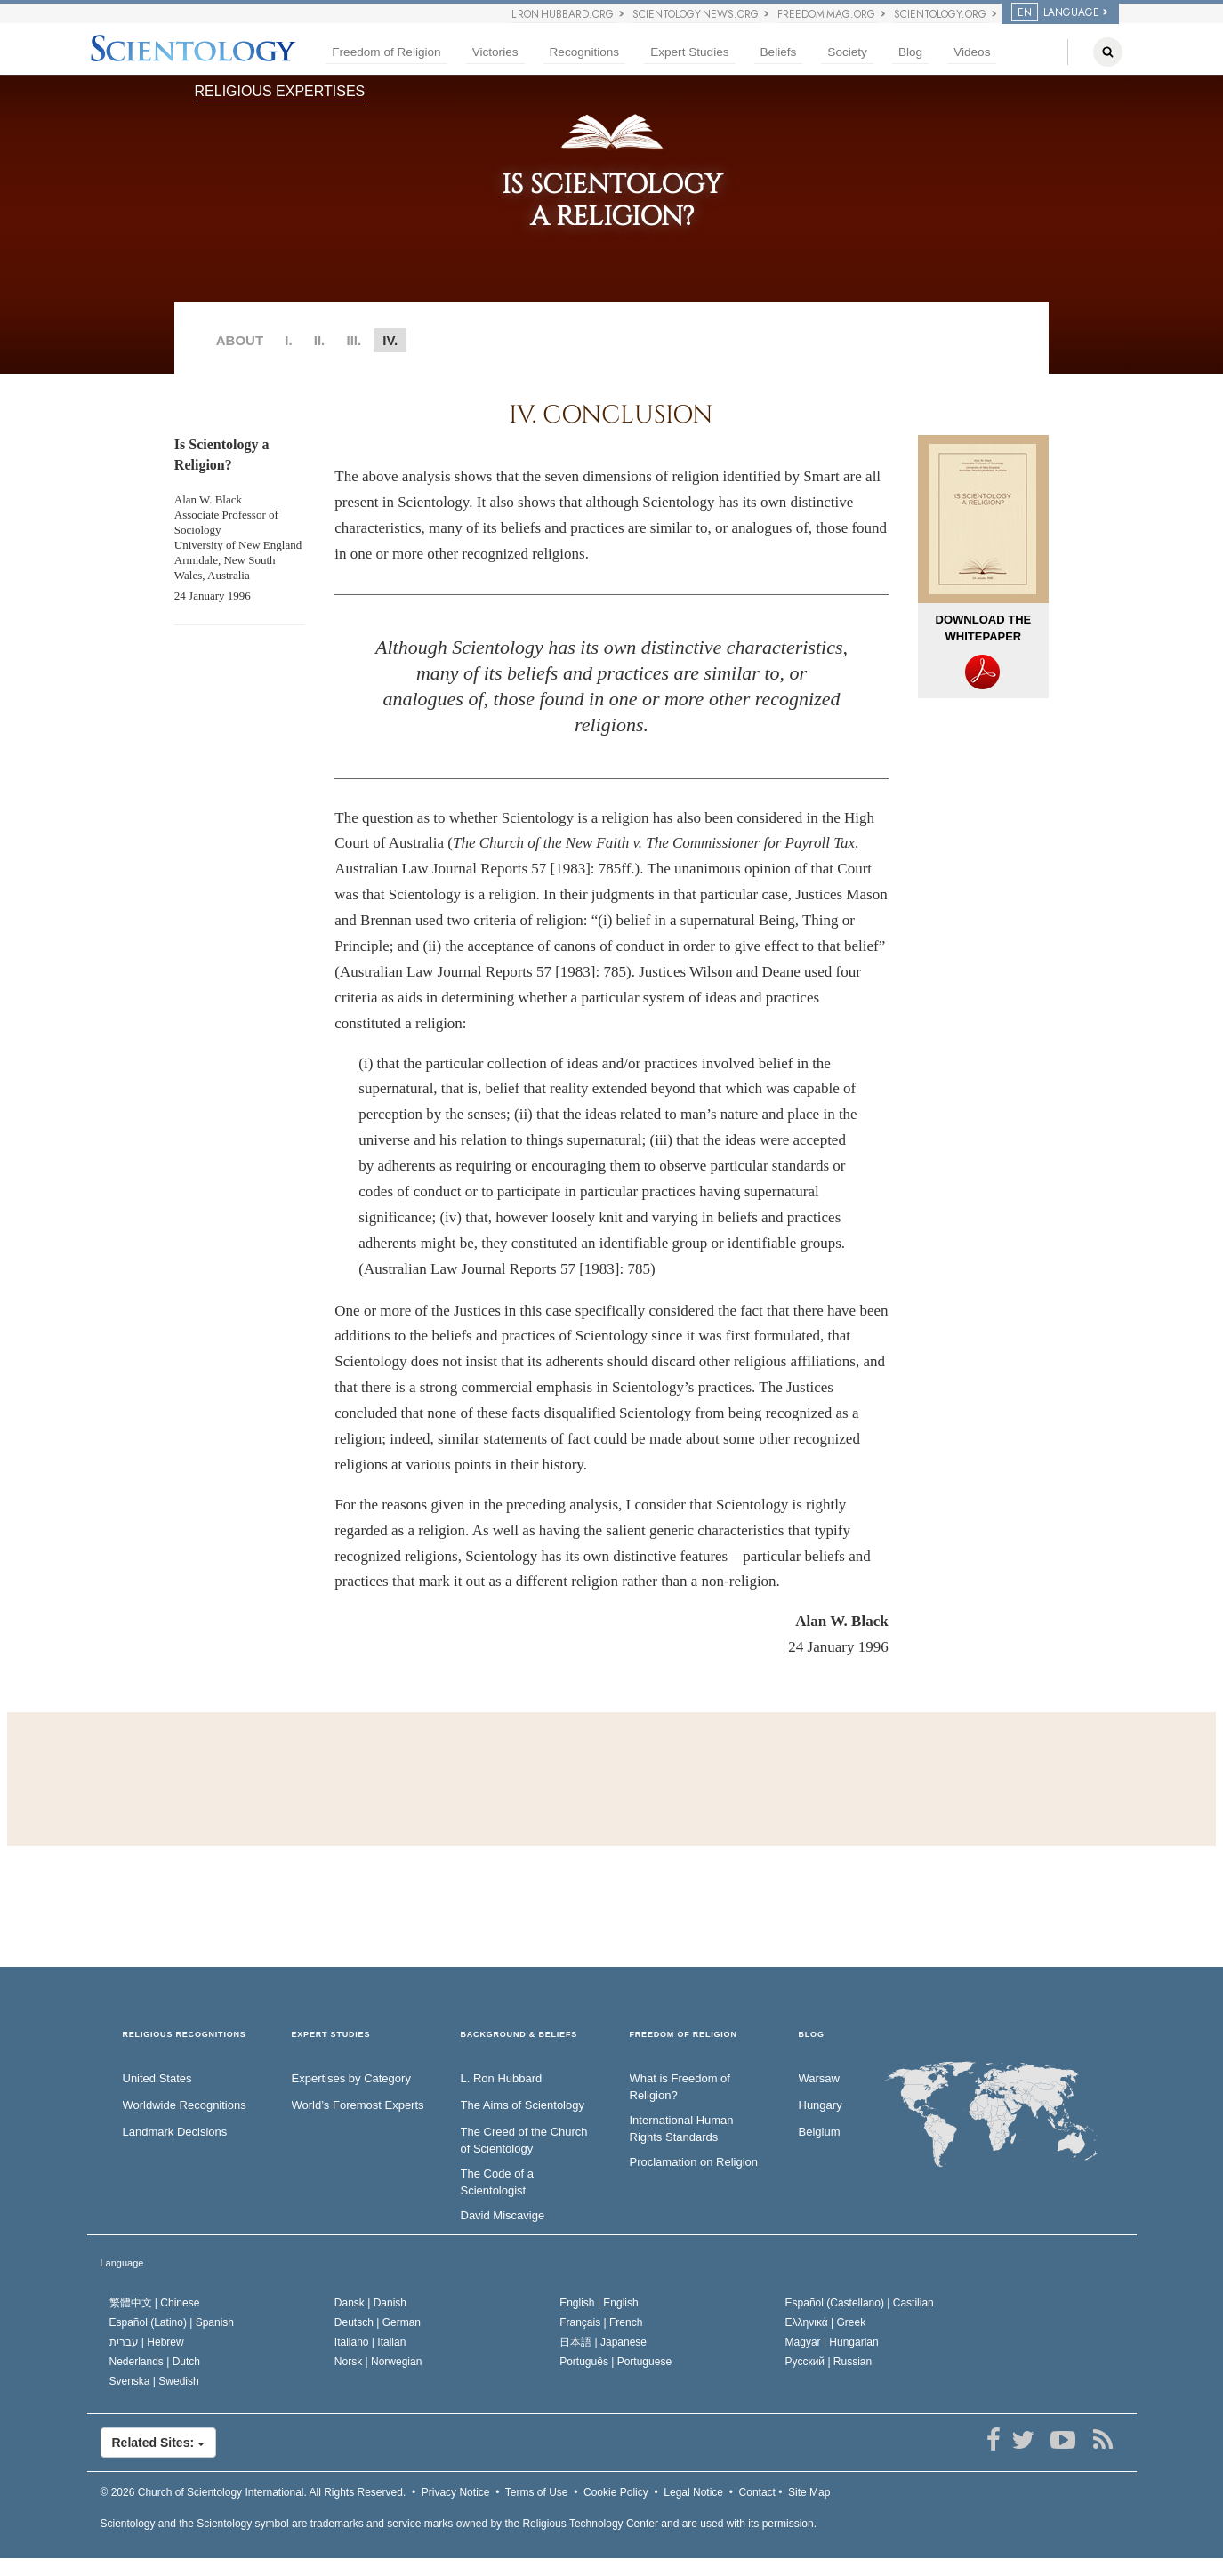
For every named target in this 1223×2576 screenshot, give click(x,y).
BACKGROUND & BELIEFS (519, 2035)
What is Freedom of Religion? (680, 2087)
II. (320, 340)
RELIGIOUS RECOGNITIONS (184, 2035)
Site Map (809, 2492)
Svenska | (154, 2381)
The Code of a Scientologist (497, 2182)
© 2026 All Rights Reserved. (253, 2492)
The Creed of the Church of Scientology (524, 2140)
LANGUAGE (1055, 12)
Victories (495, 52)
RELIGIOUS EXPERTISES (280, 91)
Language (122, 2263)
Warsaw (819, 2078)
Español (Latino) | (172, 2322)
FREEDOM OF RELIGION (683, 2035)
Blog (910, 52)
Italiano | (370, 2342)
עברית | (146, 2342)
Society (847, 52)
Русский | (829, 2361)
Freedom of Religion (386, 52)
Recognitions (585, 52)
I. (288, 340)
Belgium (820, 2131)
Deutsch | (377, 2322)
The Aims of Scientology (522, 2105)
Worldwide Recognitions (184, 2105)
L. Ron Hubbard (502, 2078)
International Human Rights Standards (682, 2128)
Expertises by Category (351, 2078)
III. (353, 340)
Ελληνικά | (825, 2322)
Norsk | (378, 2361)
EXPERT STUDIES (331, 2035)
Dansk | (370, 2303)
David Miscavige (503, 2215)
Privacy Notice (456, 2492)
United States (157, 2078)
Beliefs (778, 52)
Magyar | (832, 2342)
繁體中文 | (154, 2303)
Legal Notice (693, 2492)
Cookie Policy (615, 2492)
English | (599, 2303)
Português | (615, 2361)
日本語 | (603, 2342)
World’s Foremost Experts (358, 2105)
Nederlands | (155, 2361)
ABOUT (239, 340)
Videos (971, 52)
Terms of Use (536, 2492)
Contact (757, 2492)
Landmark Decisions (175, 2131)
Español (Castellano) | (859, 2303)
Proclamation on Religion (694, 2162)
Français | (600, 2322)
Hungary (820, 2105)
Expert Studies (689, 52)
